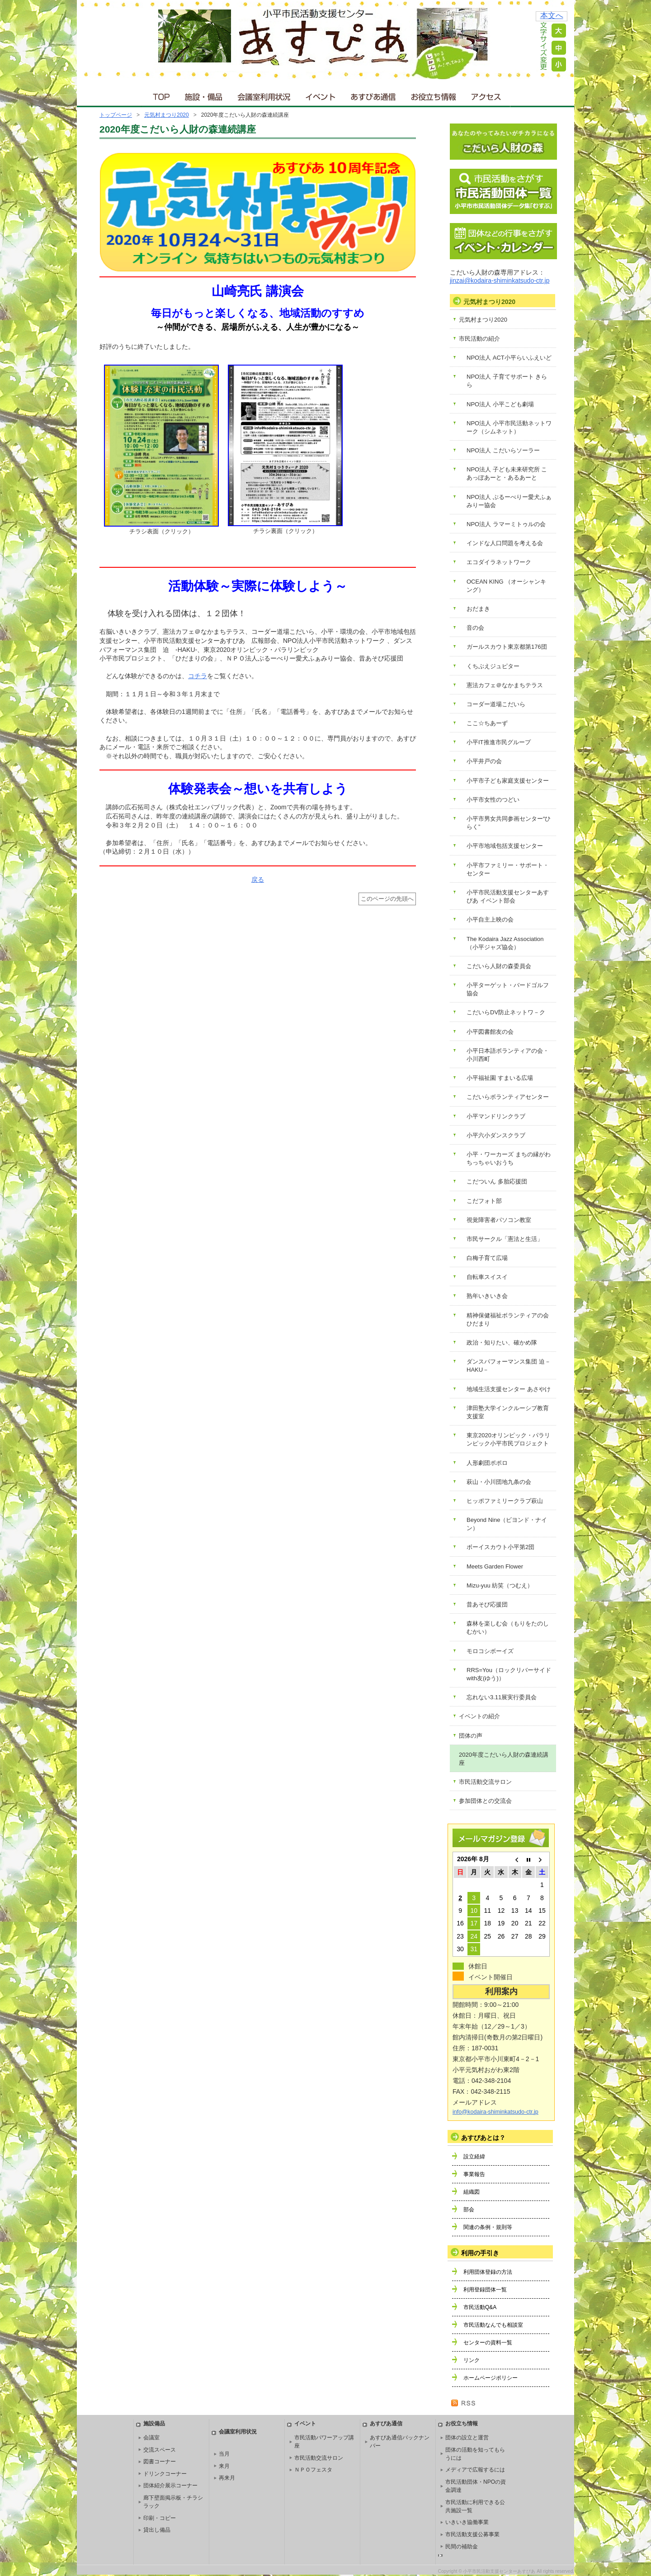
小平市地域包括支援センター (505, 845)
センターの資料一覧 (487, 2342)
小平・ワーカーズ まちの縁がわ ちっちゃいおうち (509, 1158)
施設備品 (154, 2423)
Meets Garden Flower (495, 1566)
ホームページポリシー (490, 2378)
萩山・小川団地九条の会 (499, 1481)
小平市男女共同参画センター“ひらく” (509, 822)
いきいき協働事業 (467, 2522)
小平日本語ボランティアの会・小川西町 (508, 1054)
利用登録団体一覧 (485, 2289)
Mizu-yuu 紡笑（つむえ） (500, 1585)
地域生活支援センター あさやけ (509, 1389)
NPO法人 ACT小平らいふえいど (509, 357)
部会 (468, 2209)
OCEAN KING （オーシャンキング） (506, 585)
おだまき (478, 608)
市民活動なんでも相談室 (493, 2325)
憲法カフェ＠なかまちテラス (505, 685)
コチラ (197, 676)
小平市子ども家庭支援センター (508, 780)
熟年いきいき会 (487, 1296)
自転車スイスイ (487, 1277)
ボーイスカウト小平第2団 (500, 1547)
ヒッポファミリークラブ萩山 (505, 1500)
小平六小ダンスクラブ (496, 1135)
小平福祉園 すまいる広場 (500, 1077)
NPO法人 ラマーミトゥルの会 (506, 524)
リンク (471, 2360)
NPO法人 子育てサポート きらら (507, 380)
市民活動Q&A (479, 2307)
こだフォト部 (484, 1201)
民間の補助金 (461, 2546)
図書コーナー (159, 2461)
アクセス (486, 94)
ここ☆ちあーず (487, 723)
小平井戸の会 (484, 761)
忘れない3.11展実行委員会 (502, 1697)
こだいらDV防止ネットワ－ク (506, 1012)
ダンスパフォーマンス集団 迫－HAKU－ (509, 1365)
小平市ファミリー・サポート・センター (508, 869)
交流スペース (159, 2450)
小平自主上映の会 (490, 919)
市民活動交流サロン (485, 1781)
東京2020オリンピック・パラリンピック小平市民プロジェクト (508, 1439)
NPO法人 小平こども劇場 (500, 404)
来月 (224, 2466)
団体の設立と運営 (467, 2437)
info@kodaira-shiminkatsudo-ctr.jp (495, 2112)
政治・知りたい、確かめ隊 (502, 1342)
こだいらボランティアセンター (508, 1096)
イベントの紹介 (479, 1716)
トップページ (115, 115)
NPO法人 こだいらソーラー (503, 450)
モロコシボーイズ (490, 1651)
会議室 (151, 2437)
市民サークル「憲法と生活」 (505, 1239)
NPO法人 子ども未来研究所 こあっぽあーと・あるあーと (507, 473)
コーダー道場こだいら (496, 704)
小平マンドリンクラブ (496, 1116)
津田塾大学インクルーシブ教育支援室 (508, 1412)
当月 (224, 2454)
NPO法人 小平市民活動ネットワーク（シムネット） (509, 427)
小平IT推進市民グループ (499, 742)
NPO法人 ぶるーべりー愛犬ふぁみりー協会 (509, 501)
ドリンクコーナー (165, 2474)
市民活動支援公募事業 (472, 2534)
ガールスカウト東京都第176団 (507, 646)
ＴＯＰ (160, 94)
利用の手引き (480, 2253)
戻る (257, 879)
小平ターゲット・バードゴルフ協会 (508, 989)
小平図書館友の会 (490, 1031)
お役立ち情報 (433, 94)
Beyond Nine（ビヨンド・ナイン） (507, 1523)
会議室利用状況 (264, 94)
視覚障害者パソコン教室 (499, 1220)
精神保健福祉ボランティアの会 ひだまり (508, 1319)
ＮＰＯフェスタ (313, 2470)
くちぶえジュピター (493, 666)
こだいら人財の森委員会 (499, 966)
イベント (321, 94)
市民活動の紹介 (479, 338)
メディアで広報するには (475, 2470)
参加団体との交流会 (485, 1800)
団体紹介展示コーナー (170, 2485)
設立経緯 (474, 2156)
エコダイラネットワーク (499, 562)
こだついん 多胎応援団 (497, 1181)
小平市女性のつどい (493, 799)
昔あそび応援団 (487, 1604)
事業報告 (474, 2174)
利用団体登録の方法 (487, 2272)
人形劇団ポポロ (487, 1462)
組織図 (471, 2192)
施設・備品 (205, 94)
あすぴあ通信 (373, 94)
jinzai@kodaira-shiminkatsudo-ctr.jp (499, 280)
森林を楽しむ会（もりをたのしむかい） (508, 1627)
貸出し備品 (156, 2530)
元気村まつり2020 (166, 115)
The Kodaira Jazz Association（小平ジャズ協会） (505, 943)
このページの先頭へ (387, 899)
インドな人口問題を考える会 (505, 543)
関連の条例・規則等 (487, 2227)
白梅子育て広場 (487, 1258)
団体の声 (470, 1735)
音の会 (475, 627)
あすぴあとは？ (483, 2137)
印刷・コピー (159, 2518)
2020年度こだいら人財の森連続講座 (503, 1758)
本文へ (551, 15)
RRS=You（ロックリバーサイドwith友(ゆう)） (509, 1674)
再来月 (227, 2478)
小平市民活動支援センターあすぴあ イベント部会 (508, 896)
